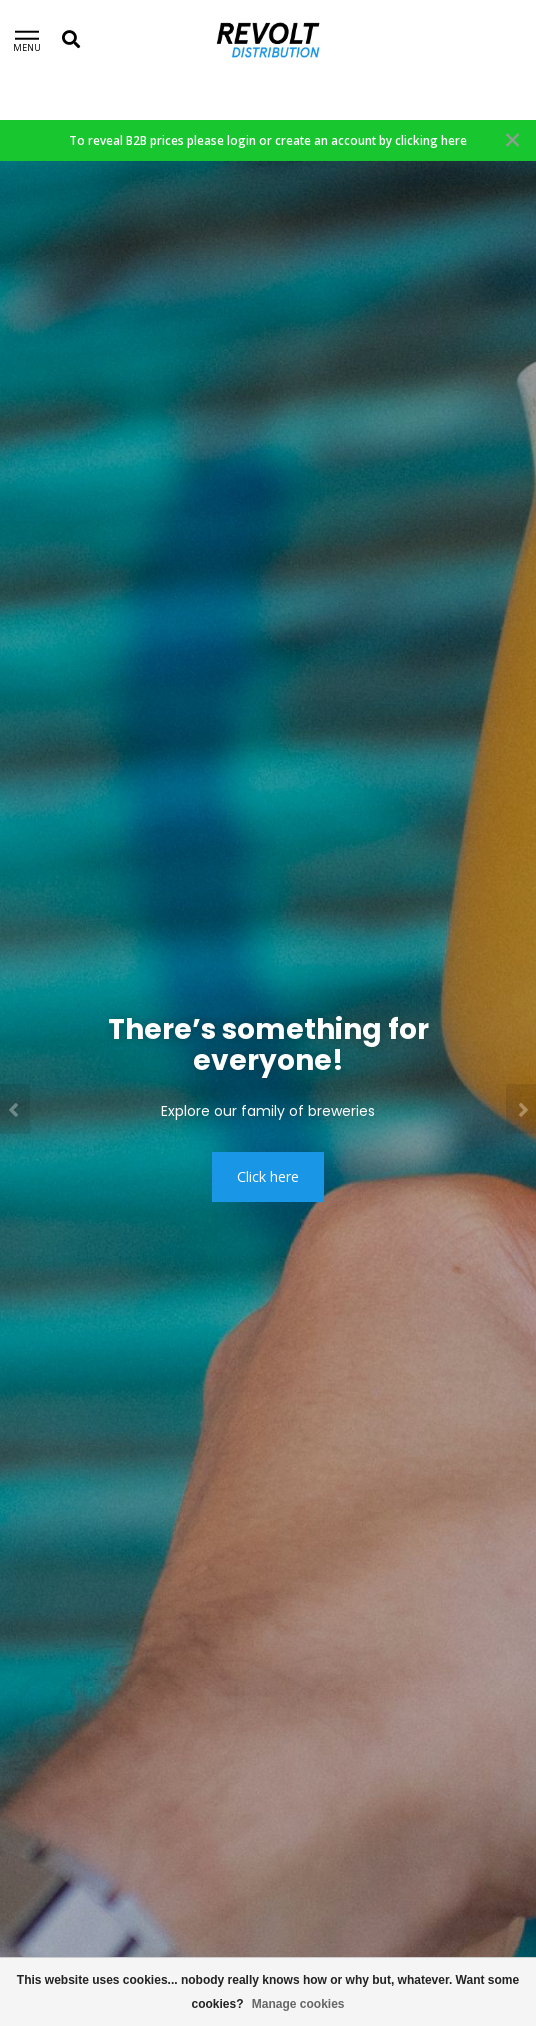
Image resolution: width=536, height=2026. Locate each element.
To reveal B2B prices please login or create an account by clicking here (268, 140)
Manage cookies (298, 2004)
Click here (268, 1176)
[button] (15, 1109)
